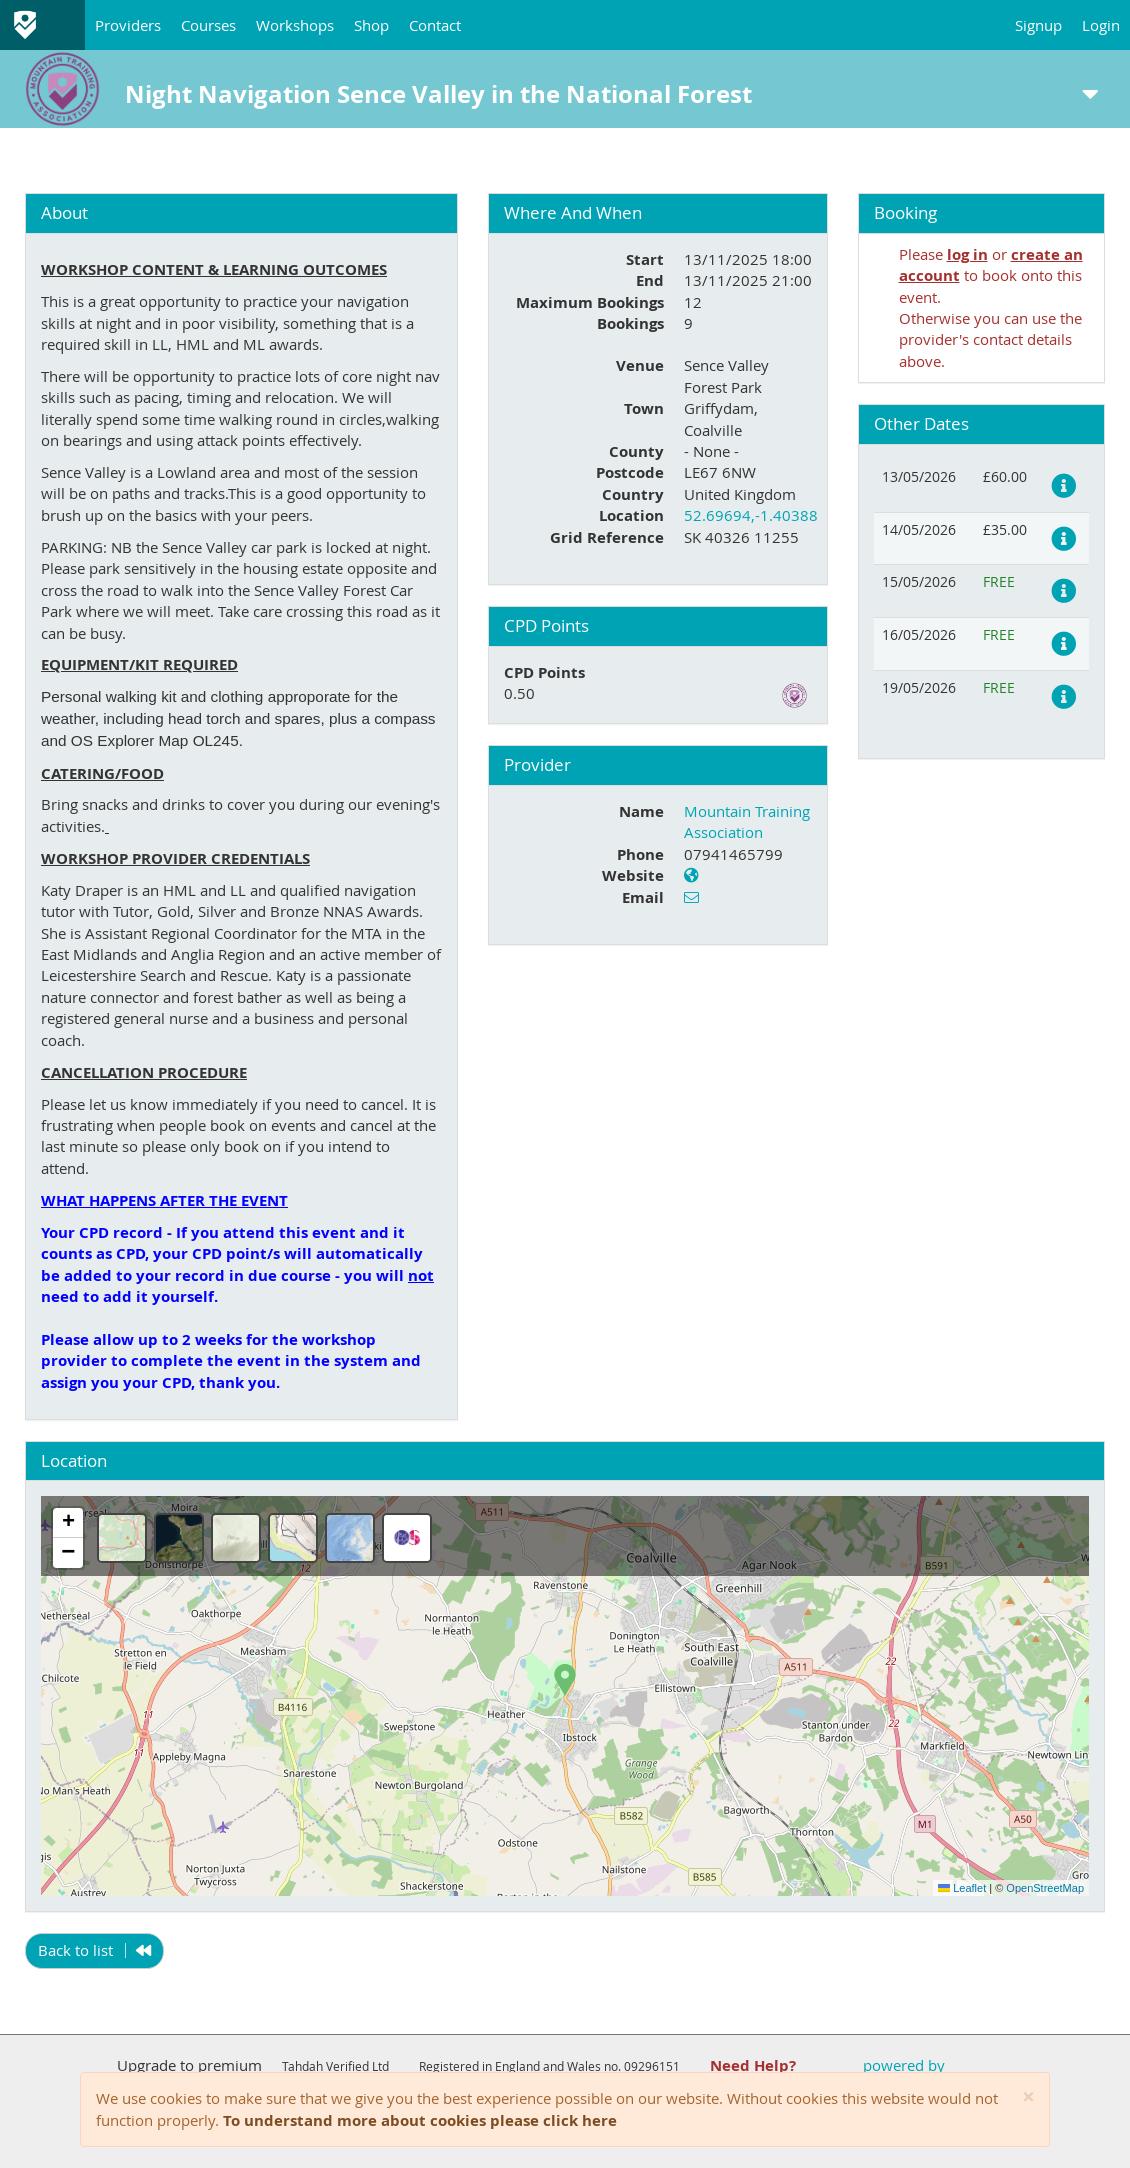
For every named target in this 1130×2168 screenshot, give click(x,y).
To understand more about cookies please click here (420, 2120)
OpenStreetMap (1045, 1888)
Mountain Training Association (747, 821)
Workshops (295, 25)
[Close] (1028, 2097)
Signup (1038, 25)
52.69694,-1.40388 (751, 515)
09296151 (652, 2066)
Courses (208, 25)
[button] (565, 1680)
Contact (435, 25)
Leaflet (962, 1888)
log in (967, 254)
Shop (371, 25)
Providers (128, 25)
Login (1101, 25)
